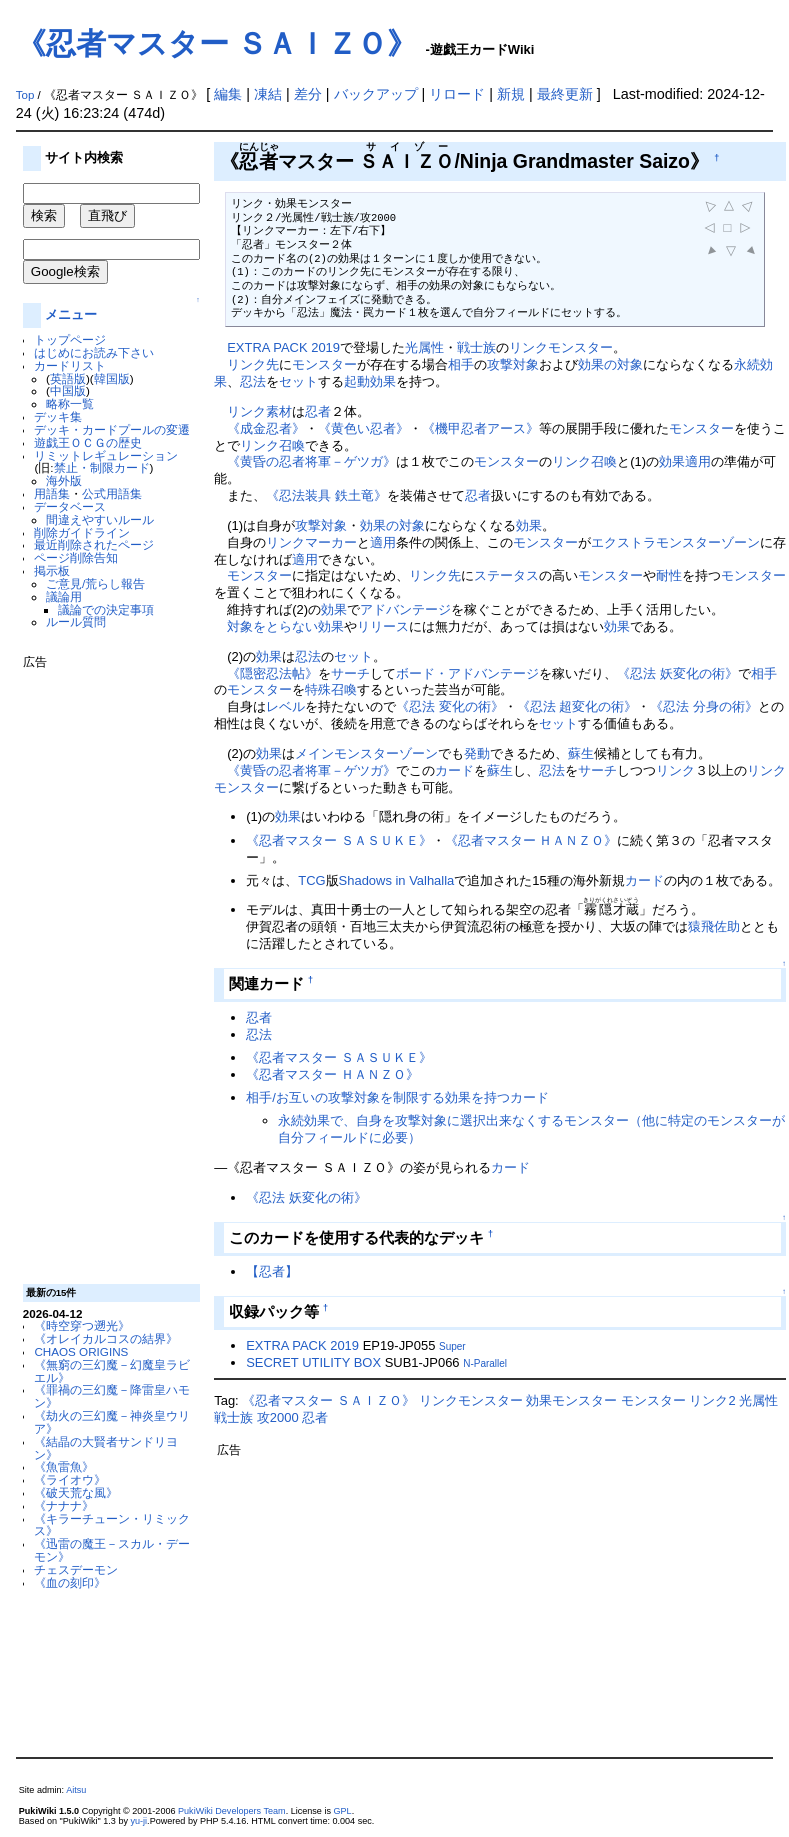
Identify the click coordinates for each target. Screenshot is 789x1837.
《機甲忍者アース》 (480, 428)
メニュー (71, 314)
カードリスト (70, 365)
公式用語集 (112, 493)
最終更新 (565, 94)
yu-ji (138, 1821)
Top (25, 95)
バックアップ (376, 94)
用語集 (52, 493)
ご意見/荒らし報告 (95, 583)
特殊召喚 (331, 689)
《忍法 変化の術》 (450, 706)
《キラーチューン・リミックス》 (112, 1525)
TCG (311, 880)
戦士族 (476, 347)
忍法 (253, 381)
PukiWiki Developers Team (232, 1811)
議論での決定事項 (106, 609)
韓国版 (112, 378)
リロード (457, 94)
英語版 (68, 378)
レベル (285, 706)
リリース (383, 626)
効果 (672, 461)
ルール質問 (76, 621)
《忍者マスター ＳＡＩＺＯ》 (216, 43)
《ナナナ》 (64, 1505)
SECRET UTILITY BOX (313, 1362)
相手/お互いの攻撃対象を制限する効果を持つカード (397, 1097)
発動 (477, 753)
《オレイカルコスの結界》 (106, 1338)
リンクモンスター (561, 347)
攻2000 (278, 1417)
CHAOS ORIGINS (81, 1351)
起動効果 (370, 381)
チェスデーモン (76, 1569)
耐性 (669, 575)
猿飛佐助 (714, 926)
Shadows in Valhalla (397, 880)
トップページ (70, 339)
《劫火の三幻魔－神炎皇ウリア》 (112, 1422)
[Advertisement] (103, 969)
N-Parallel (485, 1363)
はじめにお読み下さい (94, 352)
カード (454, 770)
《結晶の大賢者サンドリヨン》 (106, 1448)
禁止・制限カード (102, 467)
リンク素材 (259, 411)
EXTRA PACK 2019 (283, 347)
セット (298, 381)
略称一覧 (70, 403)
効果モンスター (571, 1400)
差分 (308, 94)
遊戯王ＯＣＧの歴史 (88, 442)
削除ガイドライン (82, 532)
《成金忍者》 (266, 428)
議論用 (64, 596)
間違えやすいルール (100, 519)
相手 (461, 364)
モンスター (324, 364)
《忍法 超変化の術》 (577, 706)
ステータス (506, 575)
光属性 (424, 347)
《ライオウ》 (70, 1479)
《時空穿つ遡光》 (82, 1325)
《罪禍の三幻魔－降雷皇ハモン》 (112, 1396)
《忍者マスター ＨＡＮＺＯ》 (531, 840)
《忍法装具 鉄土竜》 (326, 495)
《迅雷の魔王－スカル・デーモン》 (112, 1550)
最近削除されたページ (94, 544)
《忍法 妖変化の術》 (677, 673)
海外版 (64, 480)
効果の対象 (610, 364)
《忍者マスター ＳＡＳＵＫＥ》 (339, 840)
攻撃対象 (513, 364)
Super (452, 1346)
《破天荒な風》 (76, 1492)
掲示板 (52, 570)
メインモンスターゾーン (366, 753)
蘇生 (581, 753)
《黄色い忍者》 (363, 428)
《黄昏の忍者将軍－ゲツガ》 (311, 461)
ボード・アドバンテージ (467, 673)
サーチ (350, 673)
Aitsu (76, 1790)
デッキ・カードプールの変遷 (112, 429)
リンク (675, 770)
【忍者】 (272, 1271)
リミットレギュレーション (106, 455)
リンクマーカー (311, 542)
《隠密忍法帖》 (272, 673)
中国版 (68, 390)
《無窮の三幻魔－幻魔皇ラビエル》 (112, 1371)
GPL (343, 1811)
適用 (698, 461)
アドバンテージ (405, 609)
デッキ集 (58, 416)
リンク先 (253, 364)
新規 (511, 94)
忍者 (318, 411)
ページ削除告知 (76, 557)
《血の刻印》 (70, 1582)
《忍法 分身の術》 (704, 706)
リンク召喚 (272, 445)
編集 (228, 94)
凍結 (268, 94)
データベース (70, 506)
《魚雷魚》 (64, 1466)
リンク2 (712, 1400)
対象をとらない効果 (285, 626)
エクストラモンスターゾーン (675, 542)
